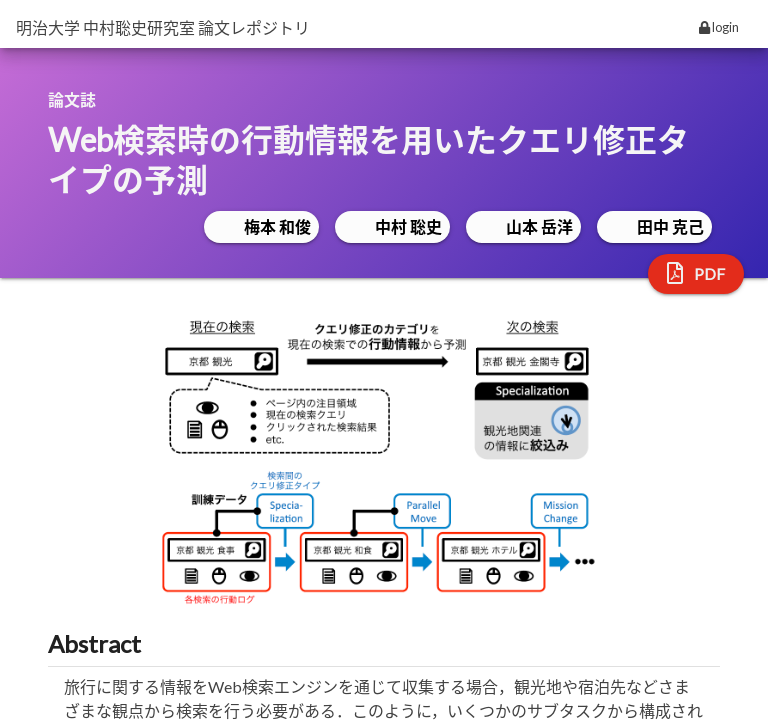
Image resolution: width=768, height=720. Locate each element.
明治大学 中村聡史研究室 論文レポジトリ (163, 27)
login (719, 27)
